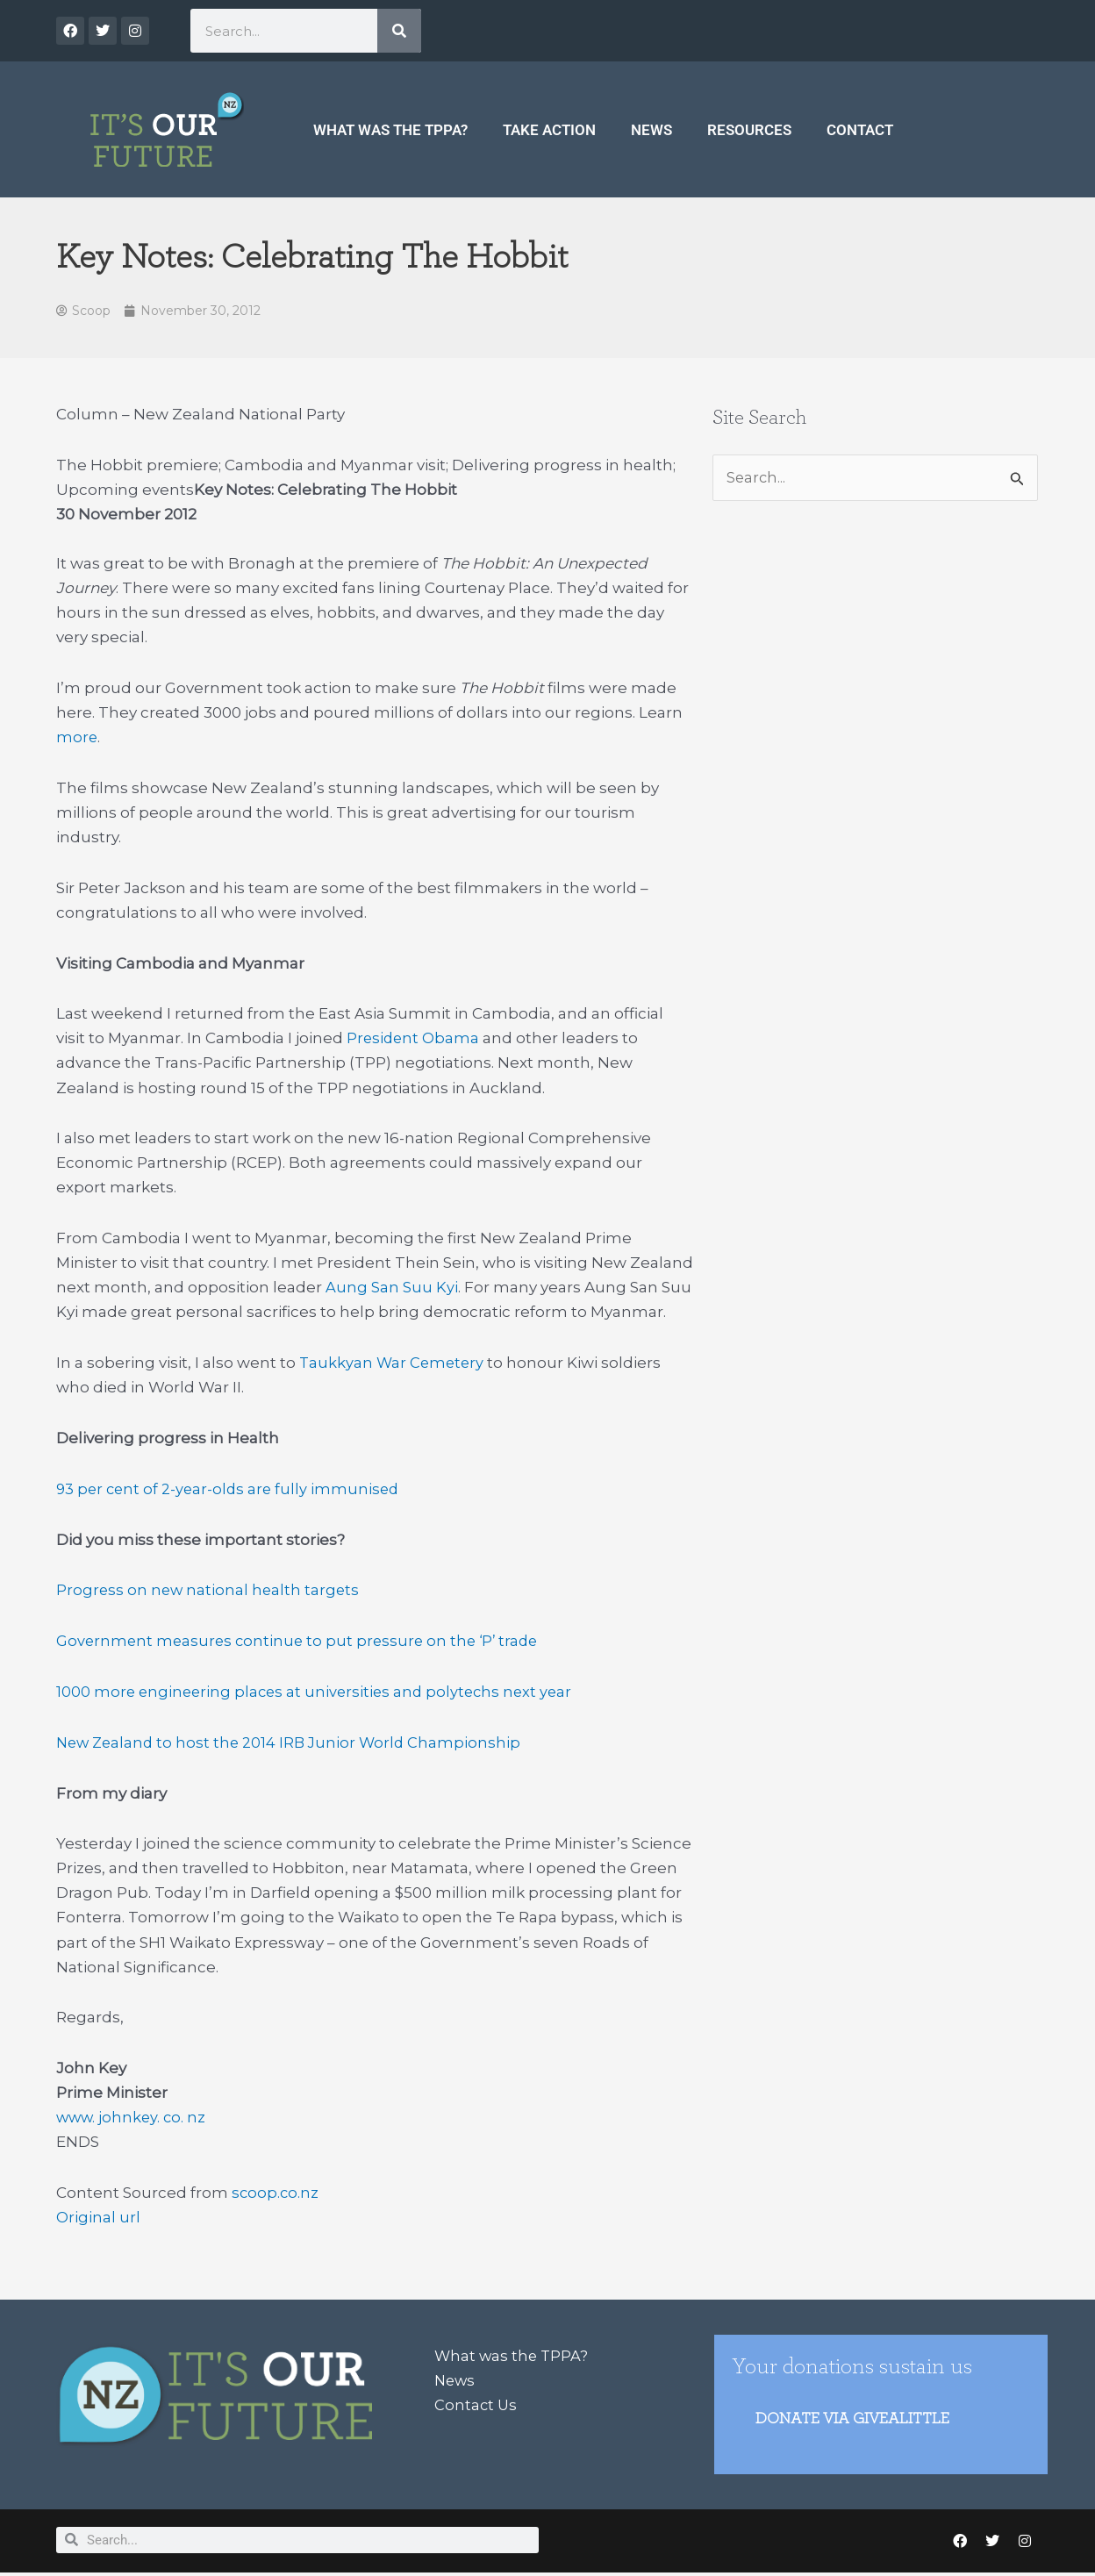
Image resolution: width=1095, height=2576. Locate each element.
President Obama (414, 1039)
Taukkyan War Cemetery (393, 1363)
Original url (98, 2218)
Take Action (549, 130)
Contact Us (476, 2406)
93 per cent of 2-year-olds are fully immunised (231, 1490)
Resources (749, 130)
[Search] (399, 31)
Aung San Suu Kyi (392, 1288)
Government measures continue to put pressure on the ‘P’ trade (302, 1641)
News (651, 130)
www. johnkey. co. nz (133, 2118)
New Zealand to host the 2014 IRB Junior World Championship (293, 1743)
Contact (860, 130)
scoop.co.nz (276, 2193)
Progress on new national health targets (209, 1590)
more (77, 738)
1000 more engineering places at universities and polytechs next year (319, 1692)
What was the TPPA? (390, 130)
